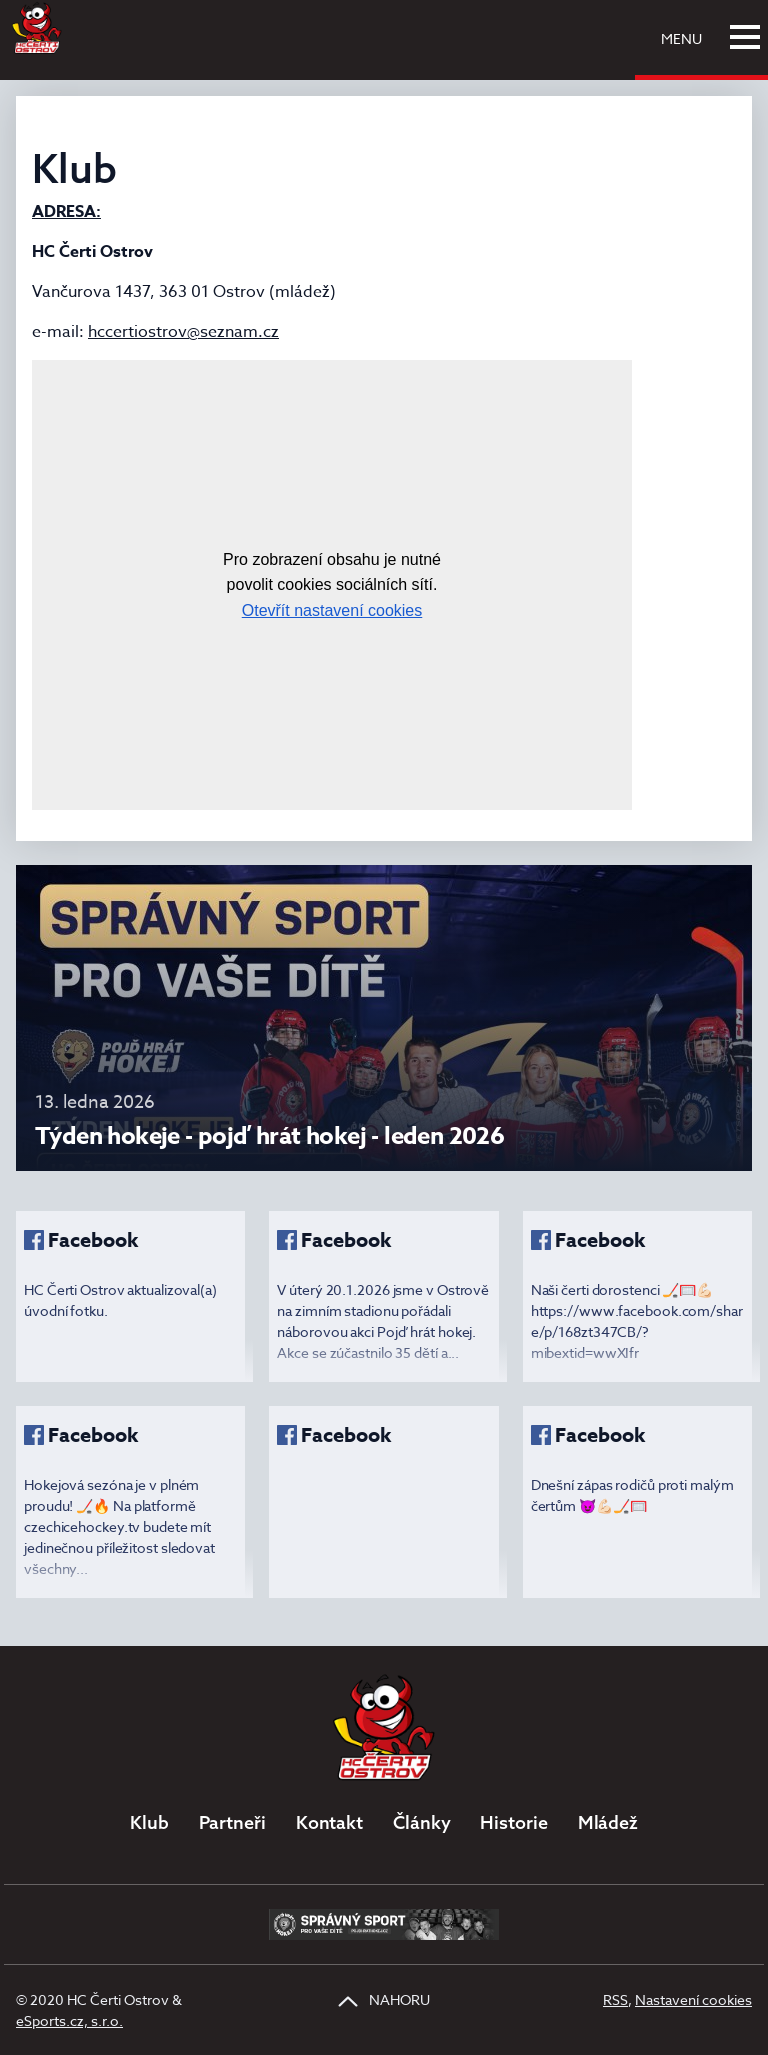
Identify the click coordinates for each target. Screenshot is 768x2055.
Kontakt (329, 1822)
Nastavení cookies (693, 1999)
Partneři (232, 1822)
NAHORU (384, 1999)
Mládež (608, 1822)
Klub (149, 1822)
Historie (513, 1822)
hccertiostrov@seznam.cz (183, 332)
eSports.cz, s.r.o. (69, 2020)
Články (421, 1822)
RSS (615, 1999)
